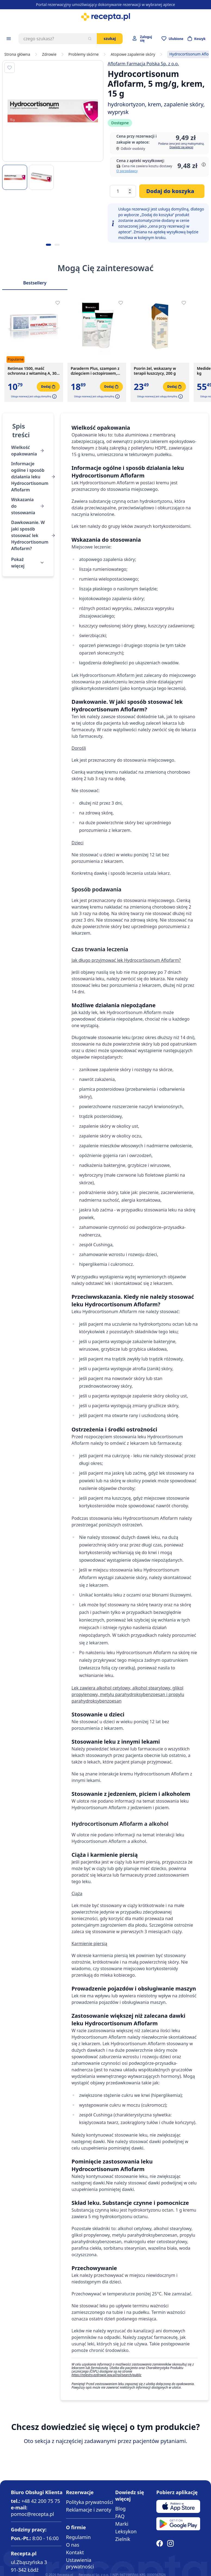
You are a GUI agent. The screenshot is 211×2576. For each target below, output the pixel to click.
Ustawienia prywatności (80, 2563)
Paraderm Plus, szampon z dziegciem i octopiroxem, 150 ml (95, 371)
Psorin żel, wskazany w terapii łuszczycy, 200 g (155, 371)
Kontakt (75, 2552)
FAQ (120, 2516)
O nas (72, 2544)
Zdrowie (49, 54)
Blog (120, 2508)
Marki (121, 2524)
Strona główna (17, 54)
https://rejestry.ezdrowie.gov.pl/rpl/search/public (106, 2375)
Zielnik (122, 2539)
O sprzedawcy (127, 171)
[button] (54, 396)
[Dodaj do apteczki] (9, 68)
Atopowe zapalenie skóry (133, 54)
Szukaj (110, 38)
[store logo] (105, 16)
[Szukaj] (89, 38)
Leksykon (126, 2531)
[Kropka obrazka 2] (57, 245)
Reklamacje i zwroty (88, 2509)
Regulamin (78, 2537)
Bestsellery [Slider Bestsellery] (34, 283)
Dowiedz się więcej (181, 147)
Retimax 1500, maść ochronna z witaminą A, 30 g (32, 371)
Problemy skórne (84, 54)
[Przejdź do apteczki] (172, 38)
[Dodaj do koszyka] (171, 191)
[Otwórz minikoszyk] (197, 38)
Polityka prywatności (89, 2502)
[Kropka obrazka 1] (48, 245)
